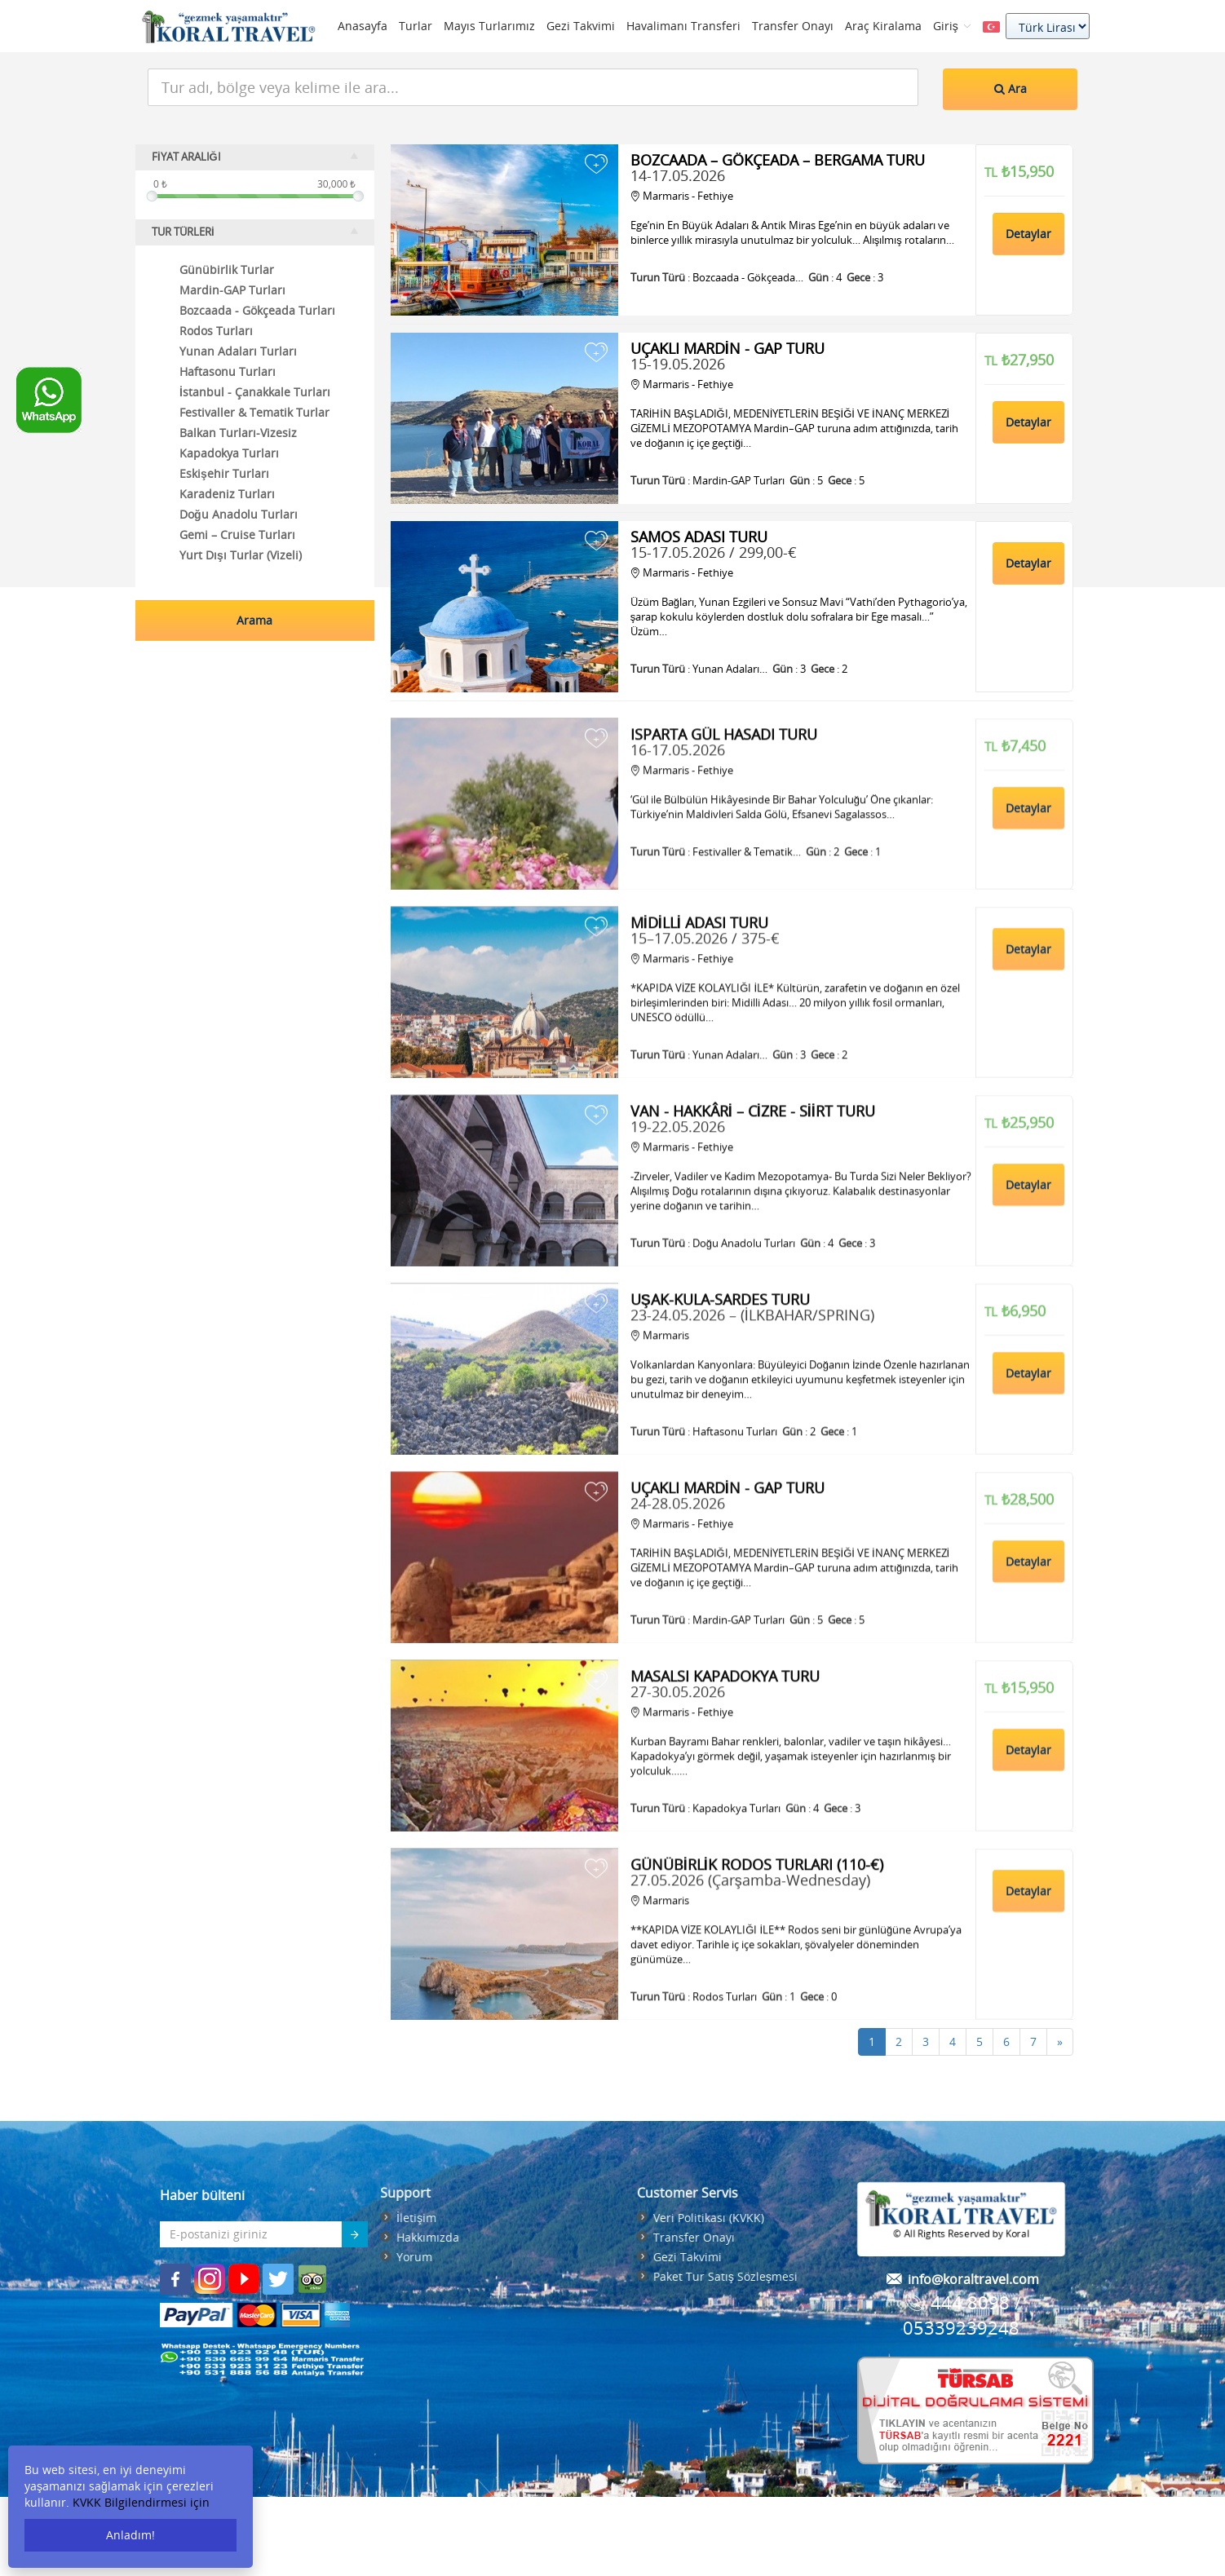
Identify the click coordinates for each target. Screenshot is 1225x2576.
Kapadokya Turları (229, 453)
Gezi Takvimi (580, 25)
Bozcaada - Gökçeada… (747, 277)
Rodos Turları (216, 330)
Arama (254, 620)
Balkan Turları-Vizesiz (238, 432)
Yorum (229, 2256)
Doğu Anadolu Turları (238, 514)
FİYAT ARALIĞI (255, 156)
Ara (1010, 88)
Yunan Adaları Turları (238, 351)
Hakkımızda (242, 2237)
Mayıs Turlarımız (489, 25)
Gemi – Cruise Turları (237, 534)
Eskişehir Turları (224, 473)
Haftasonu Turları (734, 1567)
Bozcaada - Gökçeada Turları (257, 310)
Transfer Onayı (793, 25)
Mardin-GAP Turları (232, 290)
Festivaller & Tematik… (746, 987)
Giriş (952, 25)
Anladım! (130, 2535)
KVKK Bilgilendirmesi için (141, 2502)
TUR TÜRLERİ (255, 231)
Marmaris (659, 1471)
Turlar (415, 25)
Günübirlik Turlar (227, 269)
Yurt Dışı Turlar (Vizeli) (241, 555)
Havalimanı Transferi (683, 25)
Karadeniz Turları (227, 494)
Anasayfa (362, 25)
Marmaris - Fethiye (681, 195)
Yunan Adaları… (729, 668)
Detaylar (1028, 233)
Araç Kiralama (883, 25)
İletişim (231, 2217)
